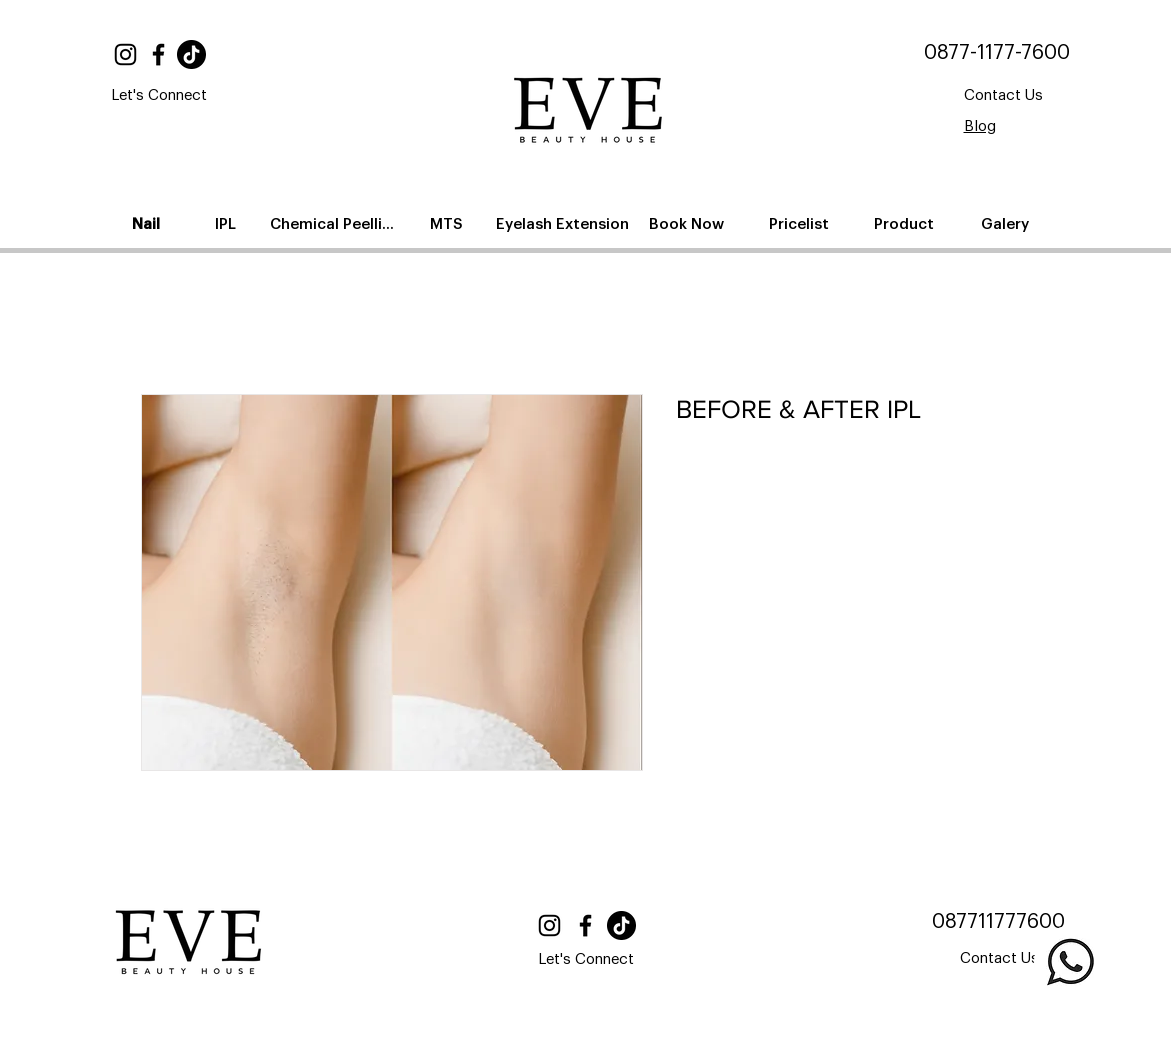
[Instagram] (125, 54)
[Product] (906, 224)
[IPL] (228, 224)
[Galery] (1007, 224)
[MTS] (449, 224)
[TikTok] (191, 54)
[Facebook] (158, 54)
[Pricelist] (801, 224)
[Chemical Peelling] (336, 224)
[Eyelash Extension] (564, 224)
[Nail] (148, 224)
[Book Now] (689, 224)
